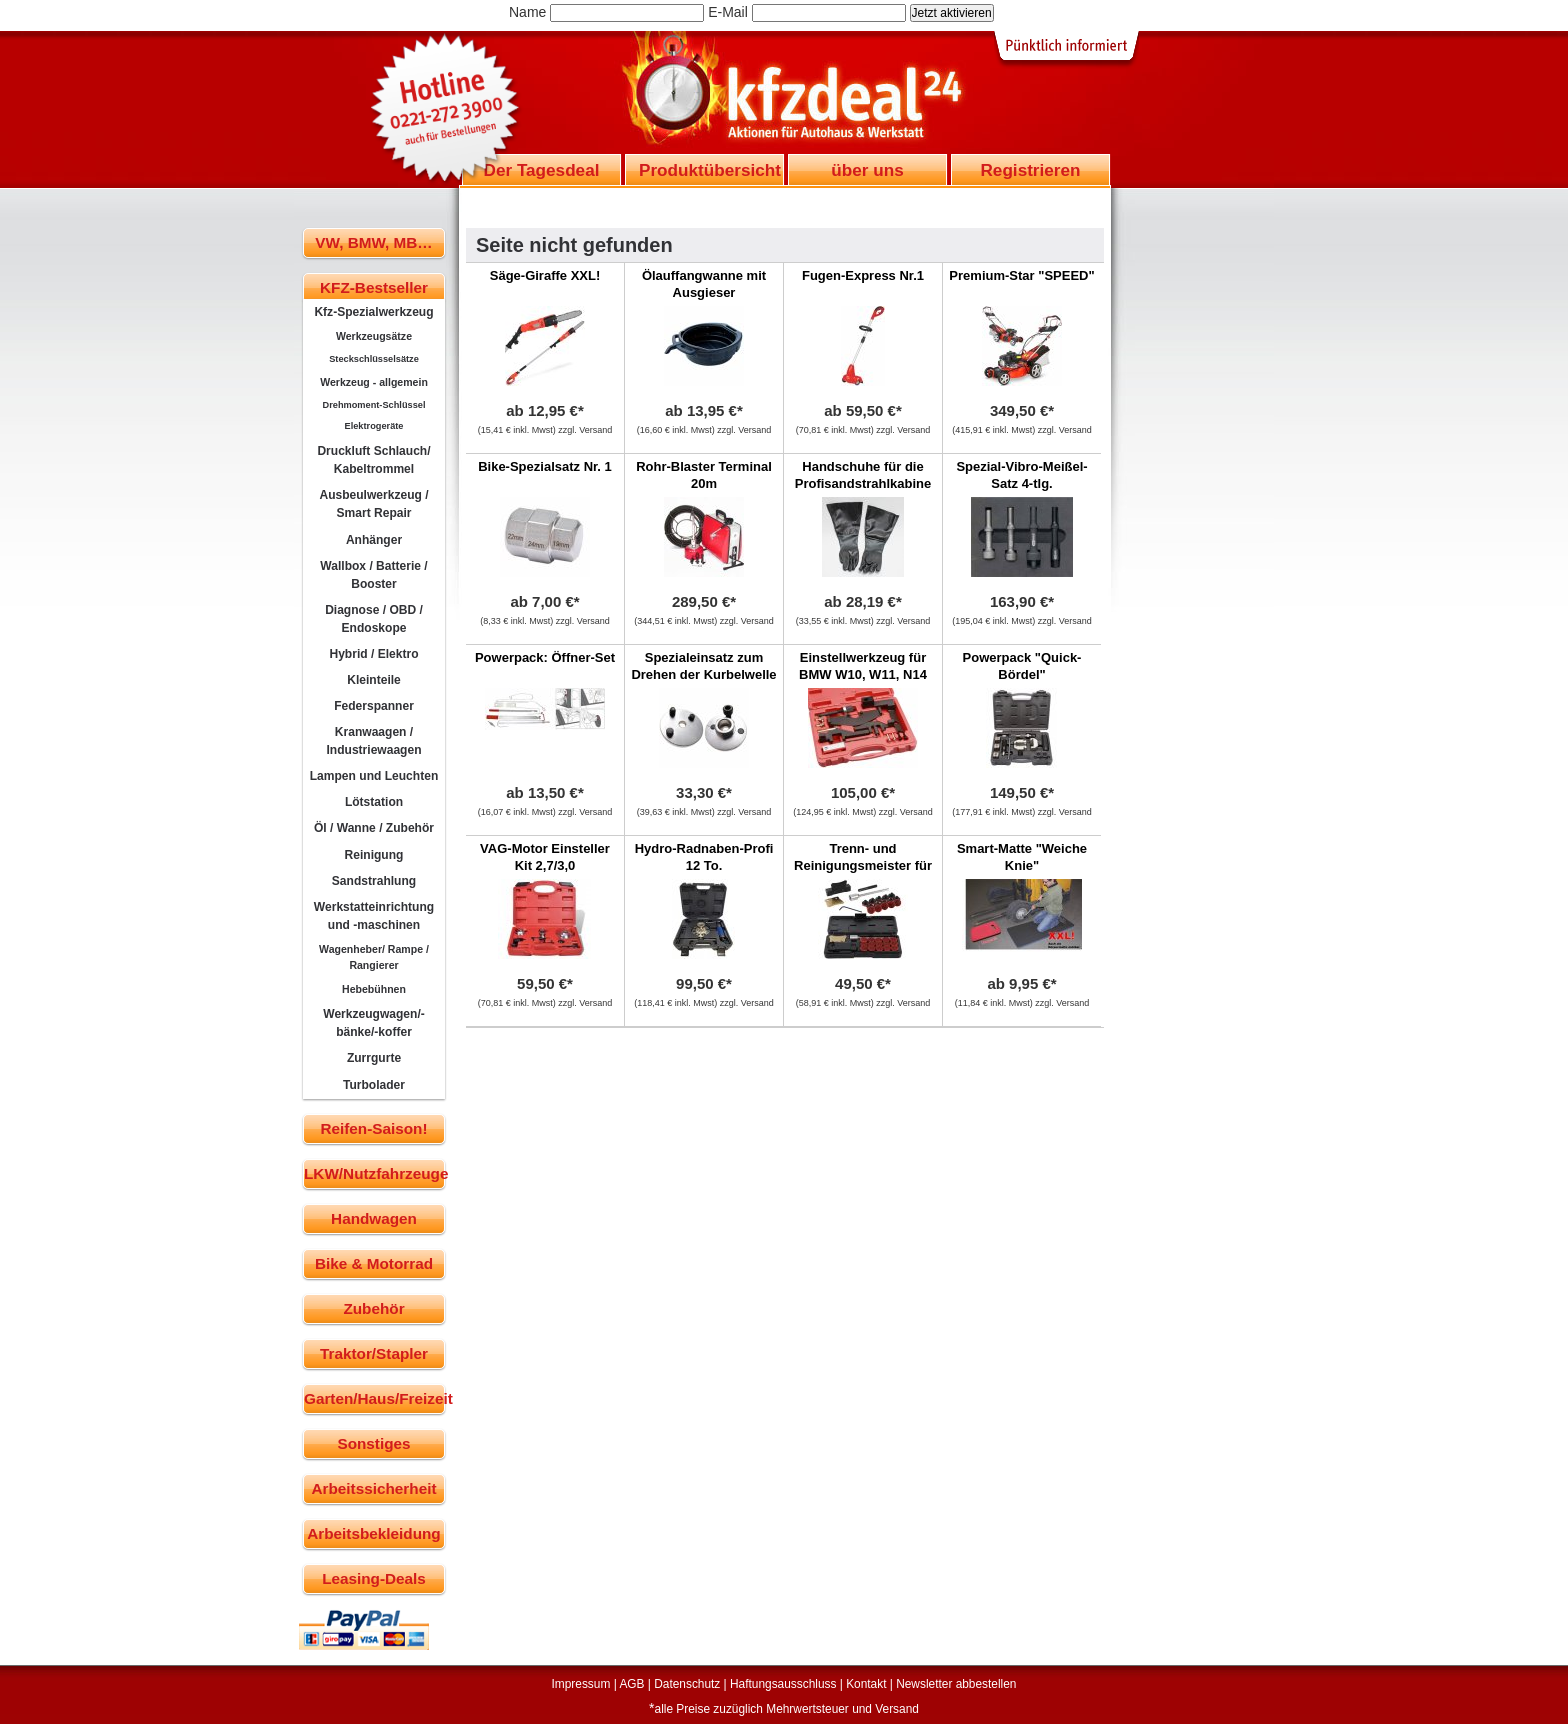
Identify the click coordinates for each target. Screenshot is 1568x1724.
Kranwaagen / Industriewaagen (373, 741)
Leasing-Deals (374, 1578)
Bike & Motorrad (374, 1263)
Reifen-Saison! (373, 1128)
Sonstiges (373, 1443)
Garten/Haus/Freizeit (374, 1398)
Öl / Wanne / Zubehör (374, 828)
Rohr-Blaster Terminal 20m (704, 475)
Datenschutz (687, 1684)
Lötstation (374, 802)
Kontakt (866, 1684)
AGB (631, 1684)
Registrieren (1030, 170)
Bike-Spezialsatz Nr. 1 (545, 466)
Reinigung (374, 855)
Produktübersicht (710, 170)
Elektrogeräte (374, 426)
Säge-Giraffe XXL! (545, 275)
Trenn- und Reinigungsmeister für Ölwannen (863, 865)
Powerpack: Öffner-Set (545, 657)
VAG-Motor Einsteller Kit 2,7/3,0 (545, 857)
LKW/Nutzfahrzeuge (374, 1173)
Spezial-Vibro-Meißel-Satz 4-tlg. (1021, 475)
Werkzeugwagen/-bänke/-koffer (374, 1023)
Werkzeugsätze (374, 336)
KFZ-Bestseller (374, 287)
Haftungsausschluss (783, 1684)
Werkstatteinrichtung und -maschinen (374, 916)
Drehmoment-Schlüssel (374, 405)
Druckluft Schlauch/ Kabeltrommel (373, 460)
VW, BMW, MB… (373, 242)
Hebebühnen (374, 989)
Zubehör (373, 1308)
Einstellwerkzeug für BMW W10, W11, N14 (863, 666)
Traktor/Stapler (374, 1353)
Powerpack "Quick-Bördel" (1022, 666)
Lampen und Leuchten (374, 776)
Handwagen (374, 1218)
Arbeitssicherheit (374, 1488)
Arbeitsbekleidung (373, 1533)
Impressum (581, 1684)
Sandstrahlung (374, 881)
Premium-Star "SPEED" (1021, 275)
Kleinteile (374, 680)
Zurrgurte (374, 1058)
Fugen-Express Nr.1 (863, 275)
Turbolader (374, 1085)
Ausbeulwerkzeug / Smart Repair (373, 504)
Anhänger (374, 540)
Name (527, 12)
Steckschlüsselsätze (374, 359)
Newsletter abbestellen (956, 1684)
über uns (867, 170)
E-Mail (728, 12)
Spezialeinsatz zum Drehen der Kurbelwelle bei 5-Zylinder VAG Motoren (703, 683)
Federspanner (374, 706)
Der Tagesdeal (542, 170)
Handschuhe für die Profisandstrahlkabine (863, 475)
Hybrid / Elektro (373, 654)
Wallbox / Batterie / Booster (373, 575)
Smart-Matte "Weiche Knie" (1022, 857)
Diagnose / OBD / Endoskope (374, 619)
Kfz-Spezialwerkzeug (373, 312)
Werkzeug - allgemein (374, 382)
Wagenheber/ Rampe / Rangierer (374, 957)
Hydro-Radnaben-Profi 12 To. (704, 857)
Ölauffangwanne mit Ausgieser (704, 284)
